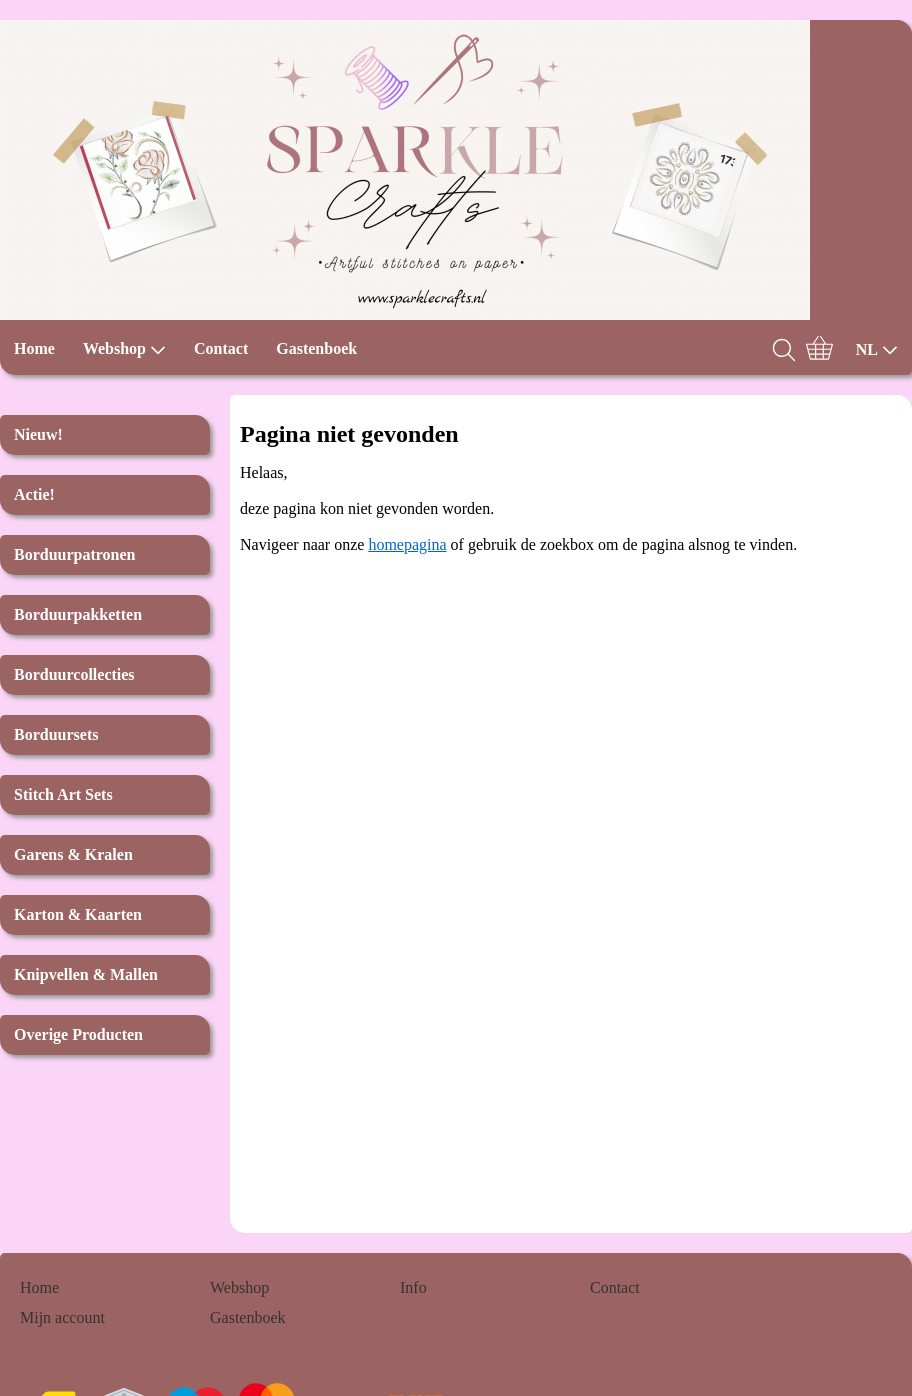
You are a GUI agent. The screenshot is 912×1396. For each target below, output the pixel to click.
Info (413, 1287)
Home (34, 348)
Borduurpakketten (78, 614)
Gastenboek (316, 348)
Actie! (34, 494)
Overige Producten (78, 1034)
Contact (221, 348)
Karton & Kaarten (78, 914)
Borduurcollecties (74, 674)
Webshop (124, 349)
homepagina (407, 544)
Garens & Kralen (73, 854)
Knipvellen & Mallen (86, 974)
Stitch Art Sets (63, 794)
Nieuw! (38, 434)
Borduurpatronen (75, 554)
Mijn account (62, 1317)
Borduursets (56, 734)
